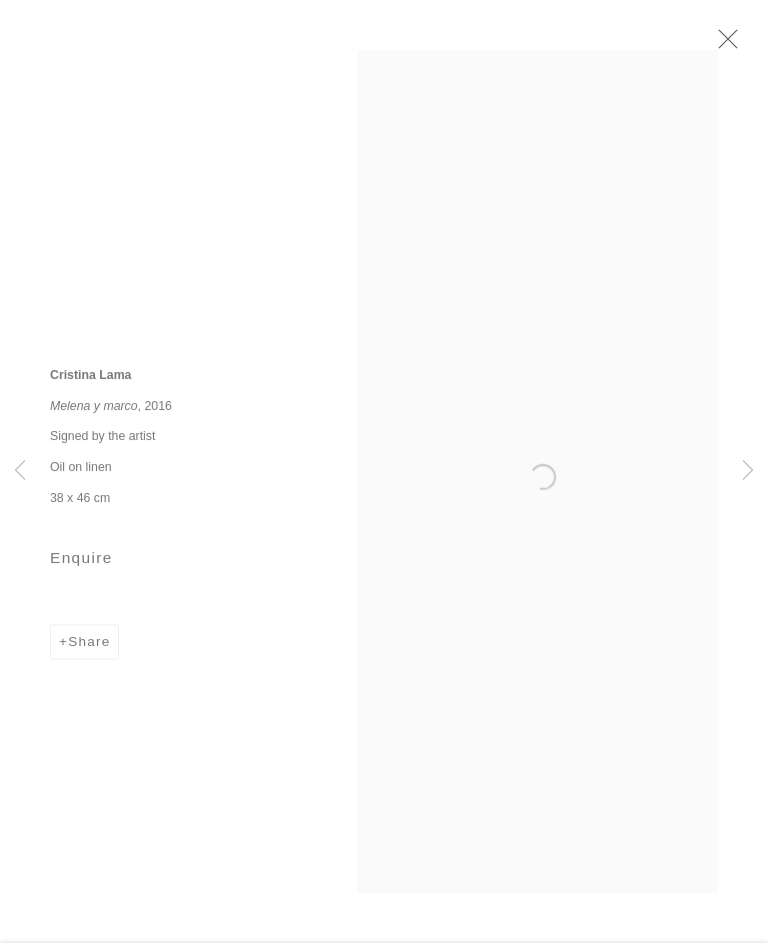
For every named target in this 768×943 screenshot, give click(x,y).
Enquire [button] (81, 564)
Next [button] (748, 471)
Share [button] (89, 648)
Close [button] (732, 45)
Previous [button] (20, 471)
